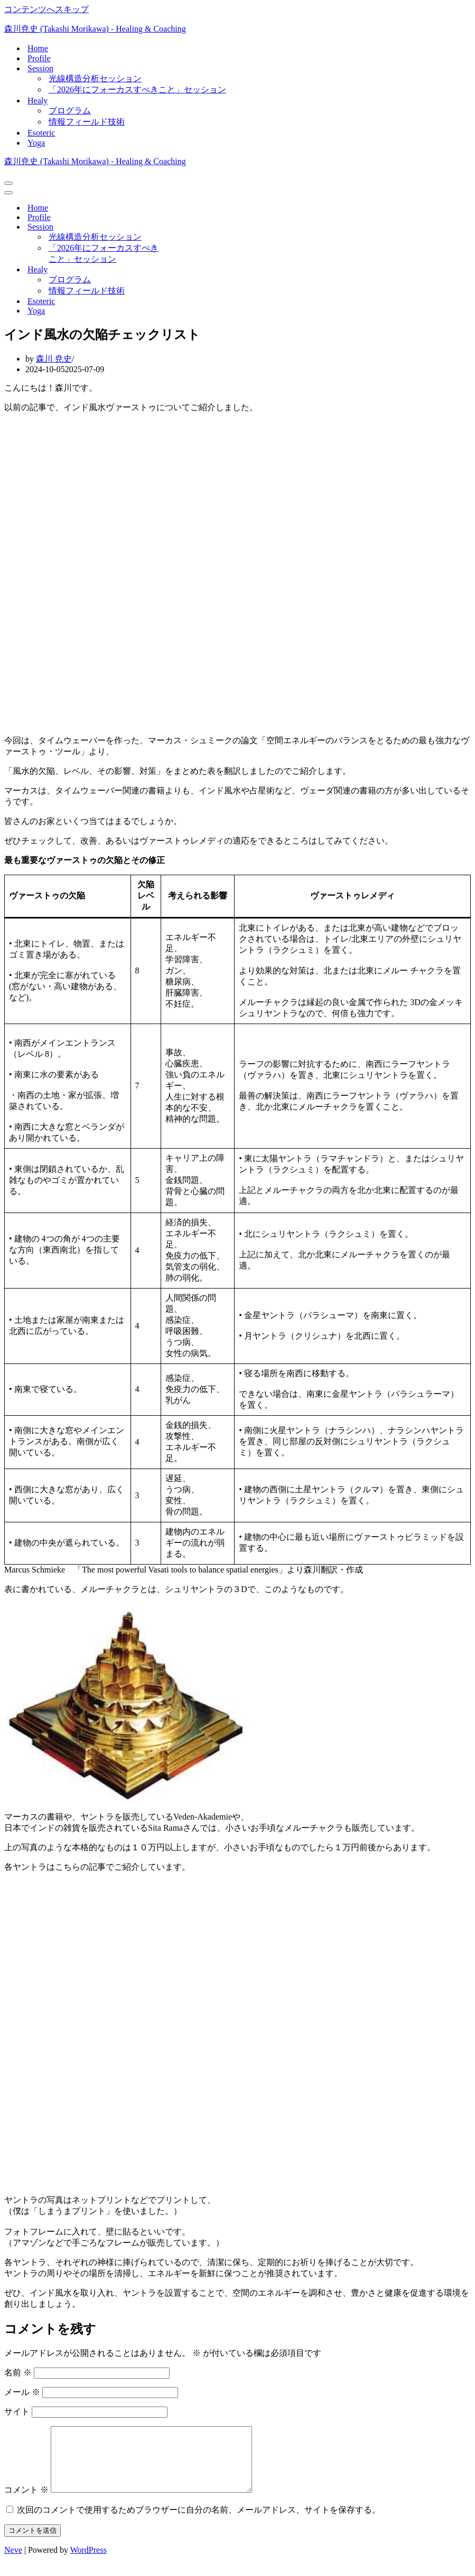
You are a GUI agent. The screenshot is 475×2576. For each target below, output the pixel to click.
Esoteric (41, 132)
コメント (26, 2502)
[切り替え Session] (189, 227)
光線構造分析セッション (95, 78)
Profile (39, 58)
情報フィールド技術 (87, 121)
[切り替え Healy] (189, 270)
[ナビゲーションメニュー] (8, 183)
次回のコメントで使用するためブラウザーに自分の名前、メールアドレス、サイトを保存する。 (198, 2522)
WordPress (88, 2562)
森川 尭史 (54, 358)
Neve (13, 2562)
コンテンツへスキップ (46, 9)
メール (22, 2392)
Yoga (36, 142)
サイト (17, 2411)
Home (37, 48)
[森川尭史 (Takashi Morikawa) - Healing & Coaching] (237, 29)
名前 (18, 2372)
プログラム (70, 110)
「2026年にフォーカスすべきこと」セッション (137, 89)
